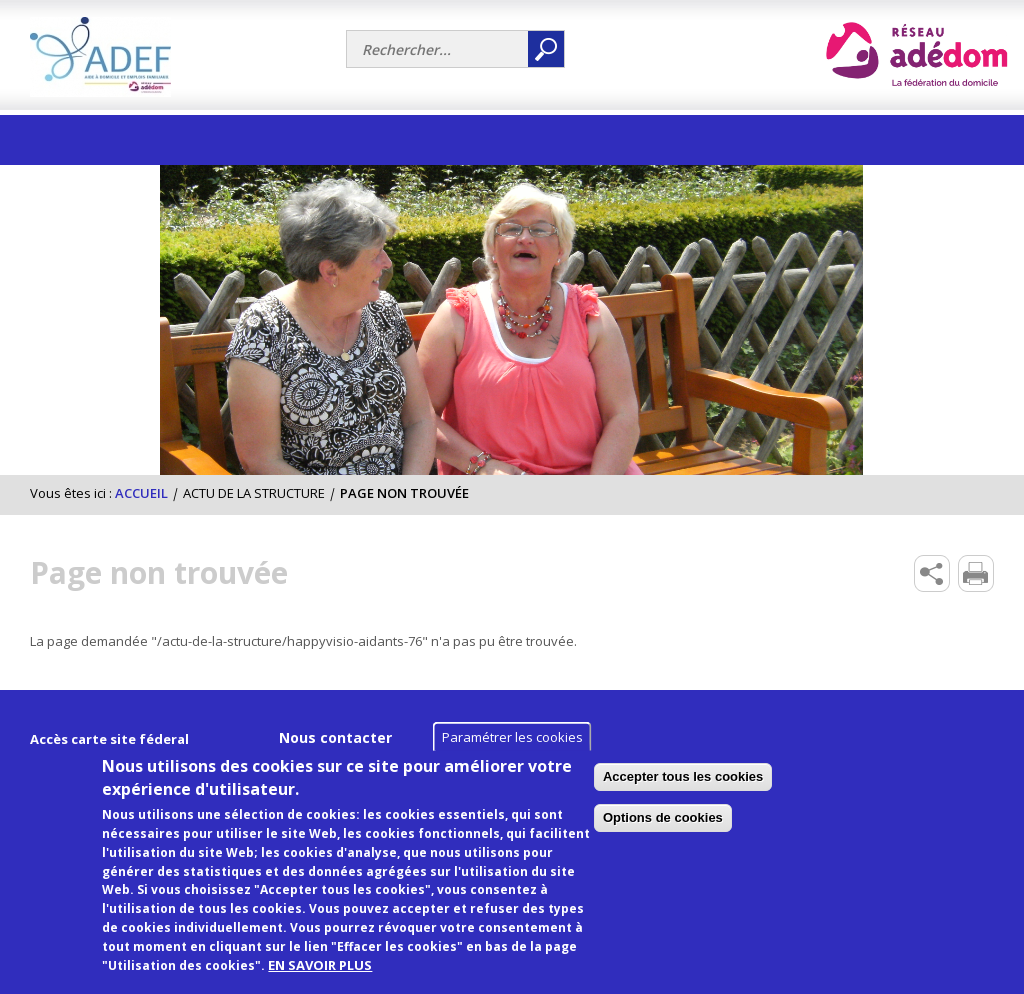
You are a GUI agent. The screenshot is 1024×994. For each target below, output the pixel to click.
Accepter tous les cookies (827, 794)
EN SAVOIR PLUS (320, 983)
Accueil (141, 493)
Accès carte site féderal (109, 739)
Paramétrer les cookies (512, 755)
